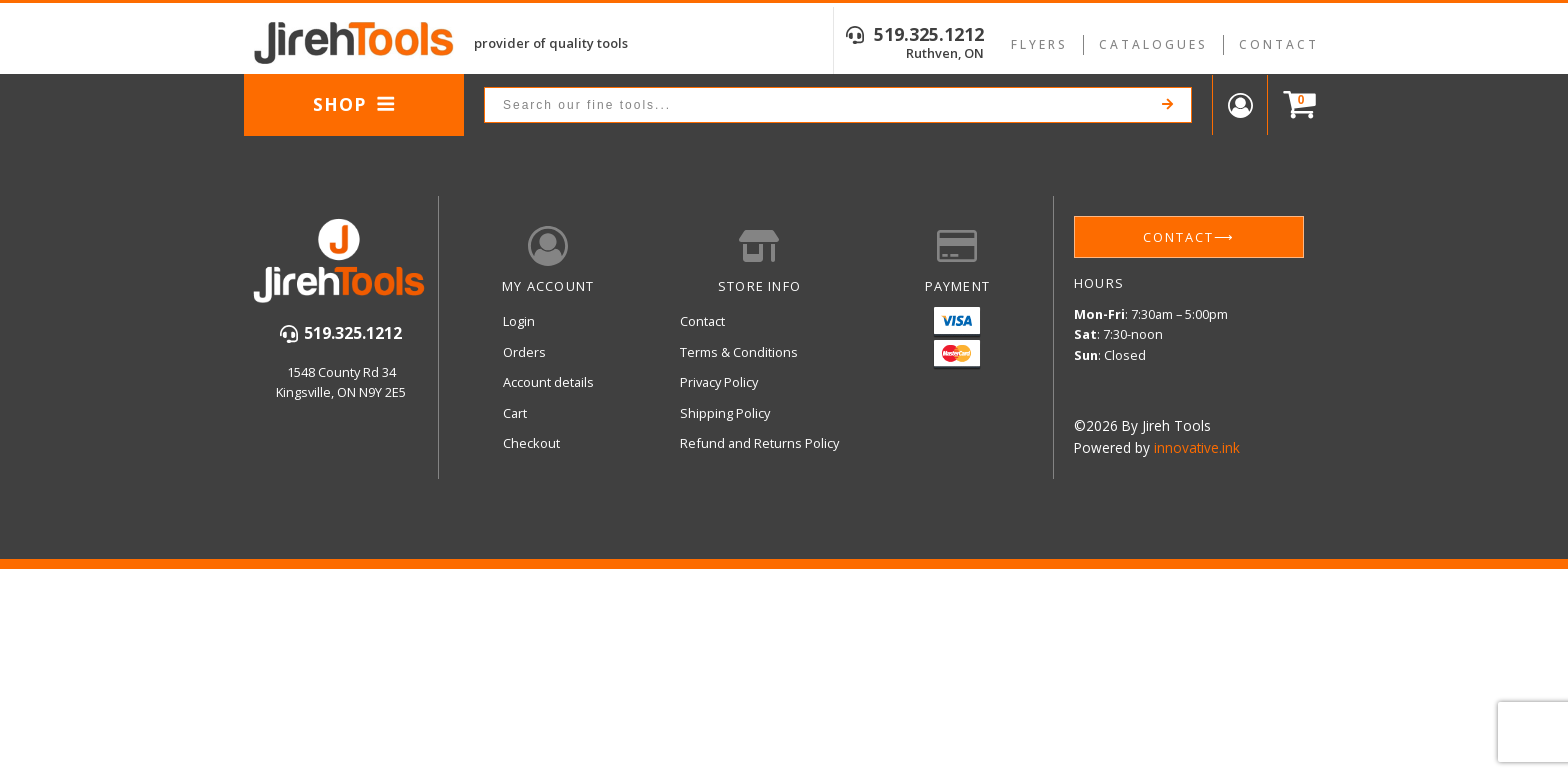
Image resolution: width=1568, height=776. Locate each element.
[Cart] (1295, 105)
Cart (515, 413)
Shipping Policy (725, 413)
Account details (548, 382)
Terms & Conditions (739, 352)
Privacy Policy (719, 382)
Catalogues (1153, 44)
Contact (1279, 44)
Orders (524, 352)
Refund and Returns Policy (759, 443)
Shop (354, 104)
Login (519, 321)
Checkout (531, 443)
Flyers (1039, 44)
